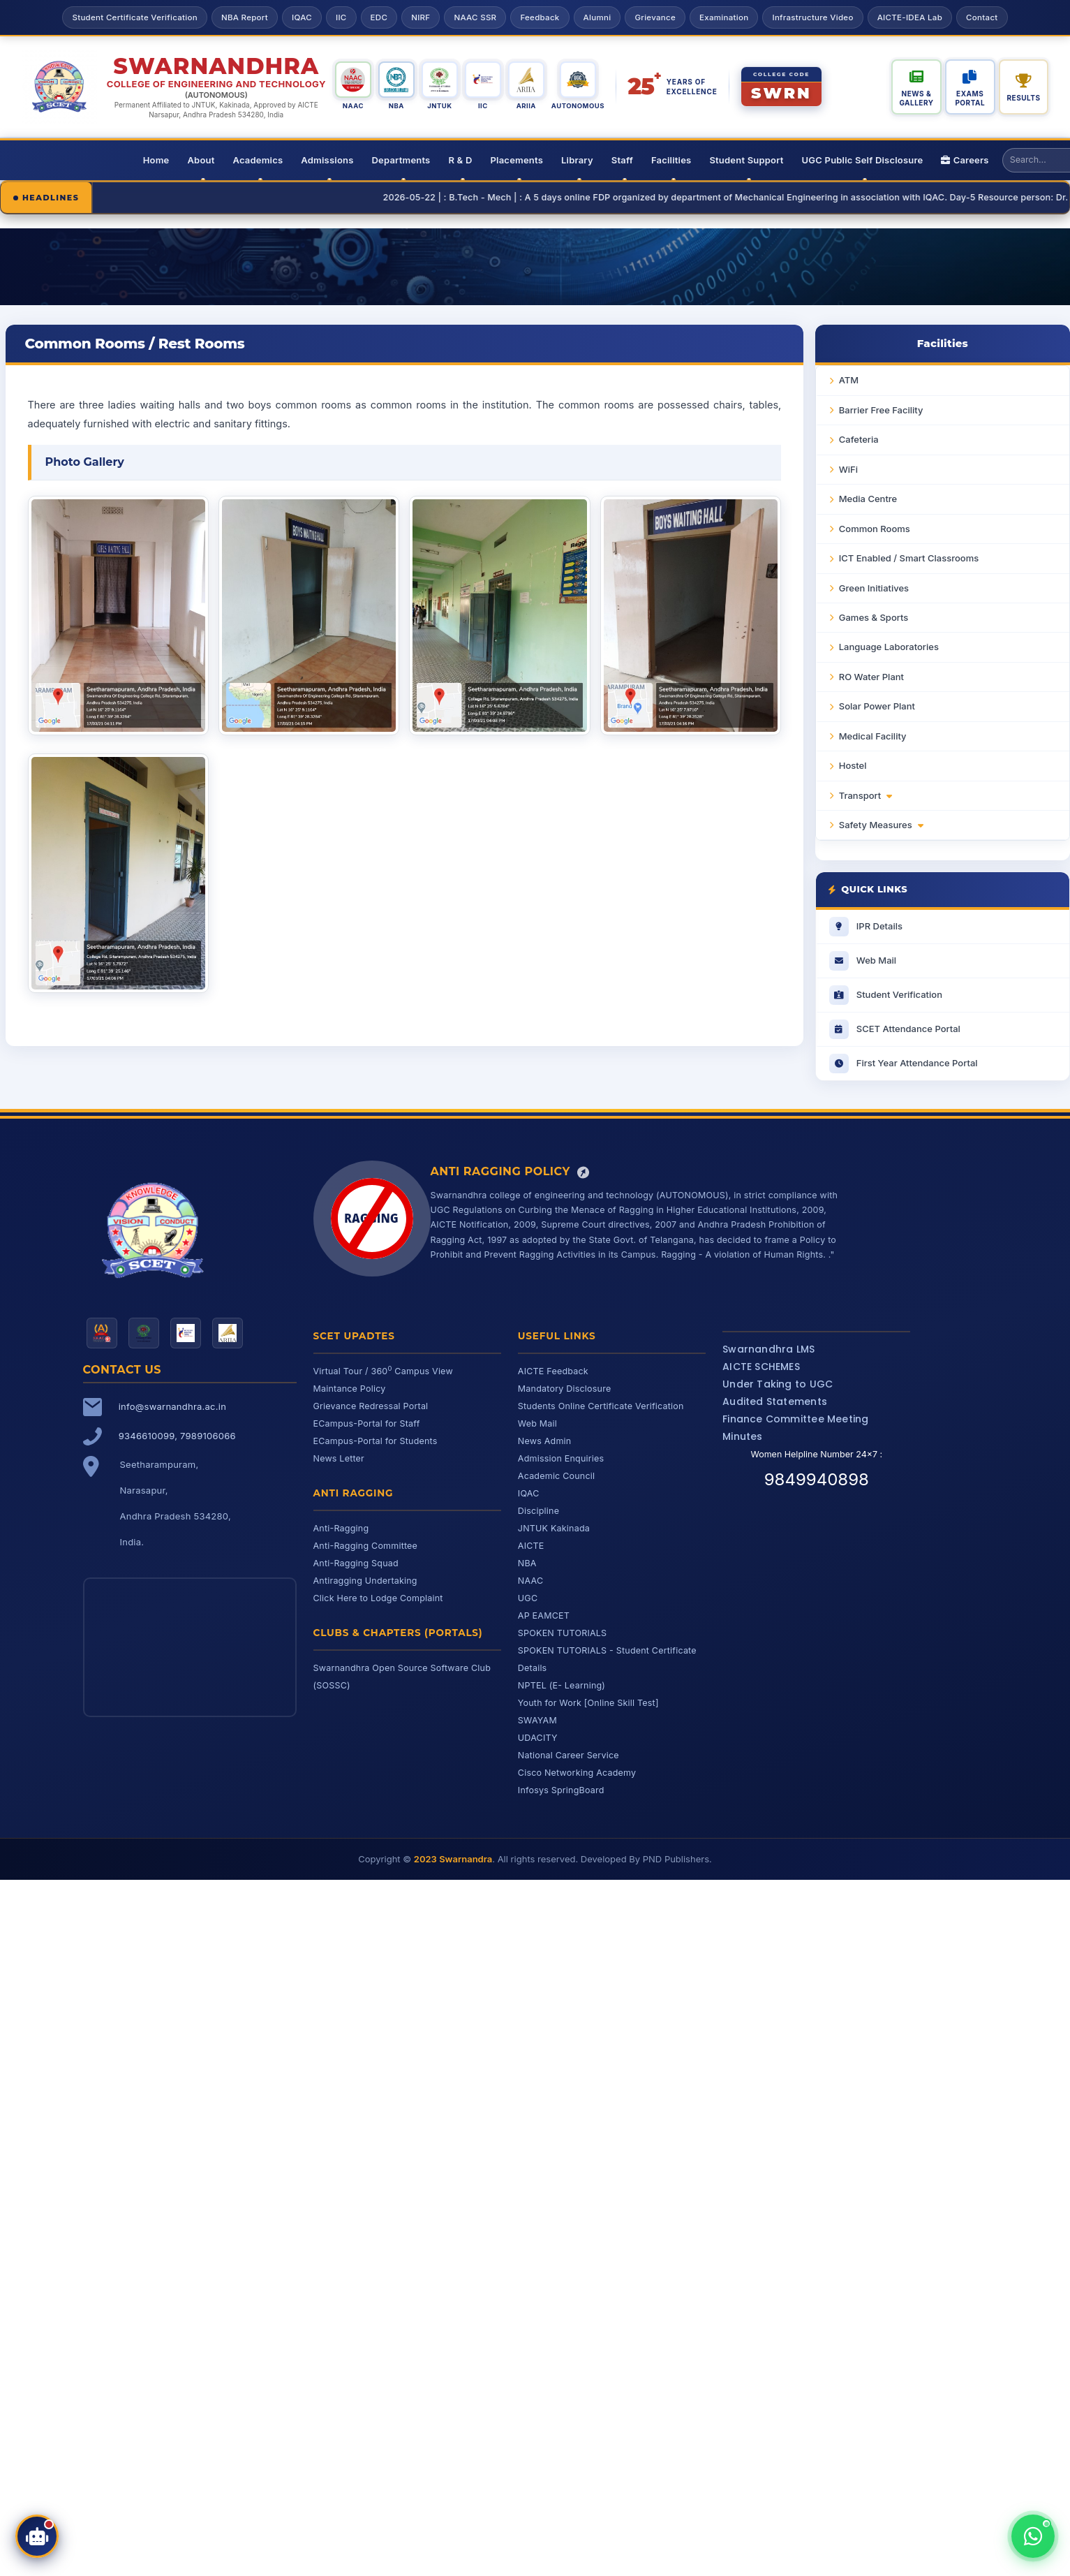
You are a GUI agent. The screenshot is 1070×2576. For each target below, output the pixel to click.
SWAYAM (537, 1720)
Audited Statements (774, 1401)
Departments (401, 159)
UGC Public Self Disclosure (862, 159)
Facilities (671, 159)
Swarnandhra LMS (768, 1349)
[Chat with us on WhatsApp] (1033, 2536)
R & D (460, 159)
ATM (849, 379)
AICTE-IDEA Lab (909, 17)
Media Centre (868, 498)
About (200, 159)
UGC (527, 1598)
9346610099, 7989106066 (177, 1435)
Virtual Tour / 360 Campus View (383, 1371)
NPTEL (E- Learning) (561, 1685)
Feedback (539, 17)
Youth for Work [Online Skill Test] (588, 1703)
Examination (723, 17)
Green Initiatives (874, 588)
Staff (622, 159)
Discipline (538, 1511)
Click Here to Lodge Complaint (378, 1598)
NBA (527, 1563)
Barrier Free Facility (881, 409)
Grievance (655, 17)
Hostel (853, 765)
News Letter (339, 1458)
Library (577, 159)
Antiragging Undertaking (365, 1580)
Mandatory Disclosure (564, 1388)
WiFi (848, 469)
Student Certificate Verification (134, 17)
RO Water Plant (871, 676)
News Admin (545, 1441)
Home (156, 159)
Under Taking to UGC (777, 1384)
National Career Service (568, 1755)
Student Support (746, 159)
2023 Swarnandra (453, 1858)
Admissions (327, 159)
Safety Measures (881, 824)
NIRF (420, 17)
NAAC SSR (475, 17)
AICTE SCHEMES (761, 1367)
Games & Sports (874, 617)
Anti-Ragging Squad (356, 1563)
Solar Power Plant (877, 706)
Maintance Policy (349, 1388)
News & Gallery (916, 98)
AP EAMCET (544, 1615)
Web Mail (537, 1423)
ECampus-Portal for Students (375, 1441)
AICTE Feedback (553, 1371)
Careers (964, 159)
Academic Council (556, 1476)
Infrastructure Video (812, 17)
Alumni (597, 17)
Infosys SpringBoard (561, 1790)
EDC (379, 17)
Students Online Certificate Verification (601, 1406)
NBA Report (244, 17)
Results (1024, 98)
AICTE (531, 1545)
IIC (341, 17)
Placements (517, 159)
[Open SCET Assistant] (37, 2536)
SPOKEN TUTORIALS (562, 1633)
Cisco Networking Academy (577, 1772)
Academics (257, 159)
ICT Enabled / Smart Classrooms (909, 558)
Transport (865, 795)
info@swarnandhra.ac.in (172, 1406)
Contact (981, 17)
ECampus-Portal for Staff (366, 1423)
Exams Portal (970, 98)
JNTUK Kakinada (554, 1528)
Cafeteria (859, 439)
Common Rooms (874, 528)
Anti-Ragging (341, 1528)
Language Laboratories (889, 646)
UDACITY (538, 1737)
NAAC (530, 1580)
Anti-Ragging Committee (365, 1545)
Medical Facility (873, 736)
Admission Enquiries (561, 1458)
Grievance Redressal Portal (371, 1406)
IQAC (302, 17)
